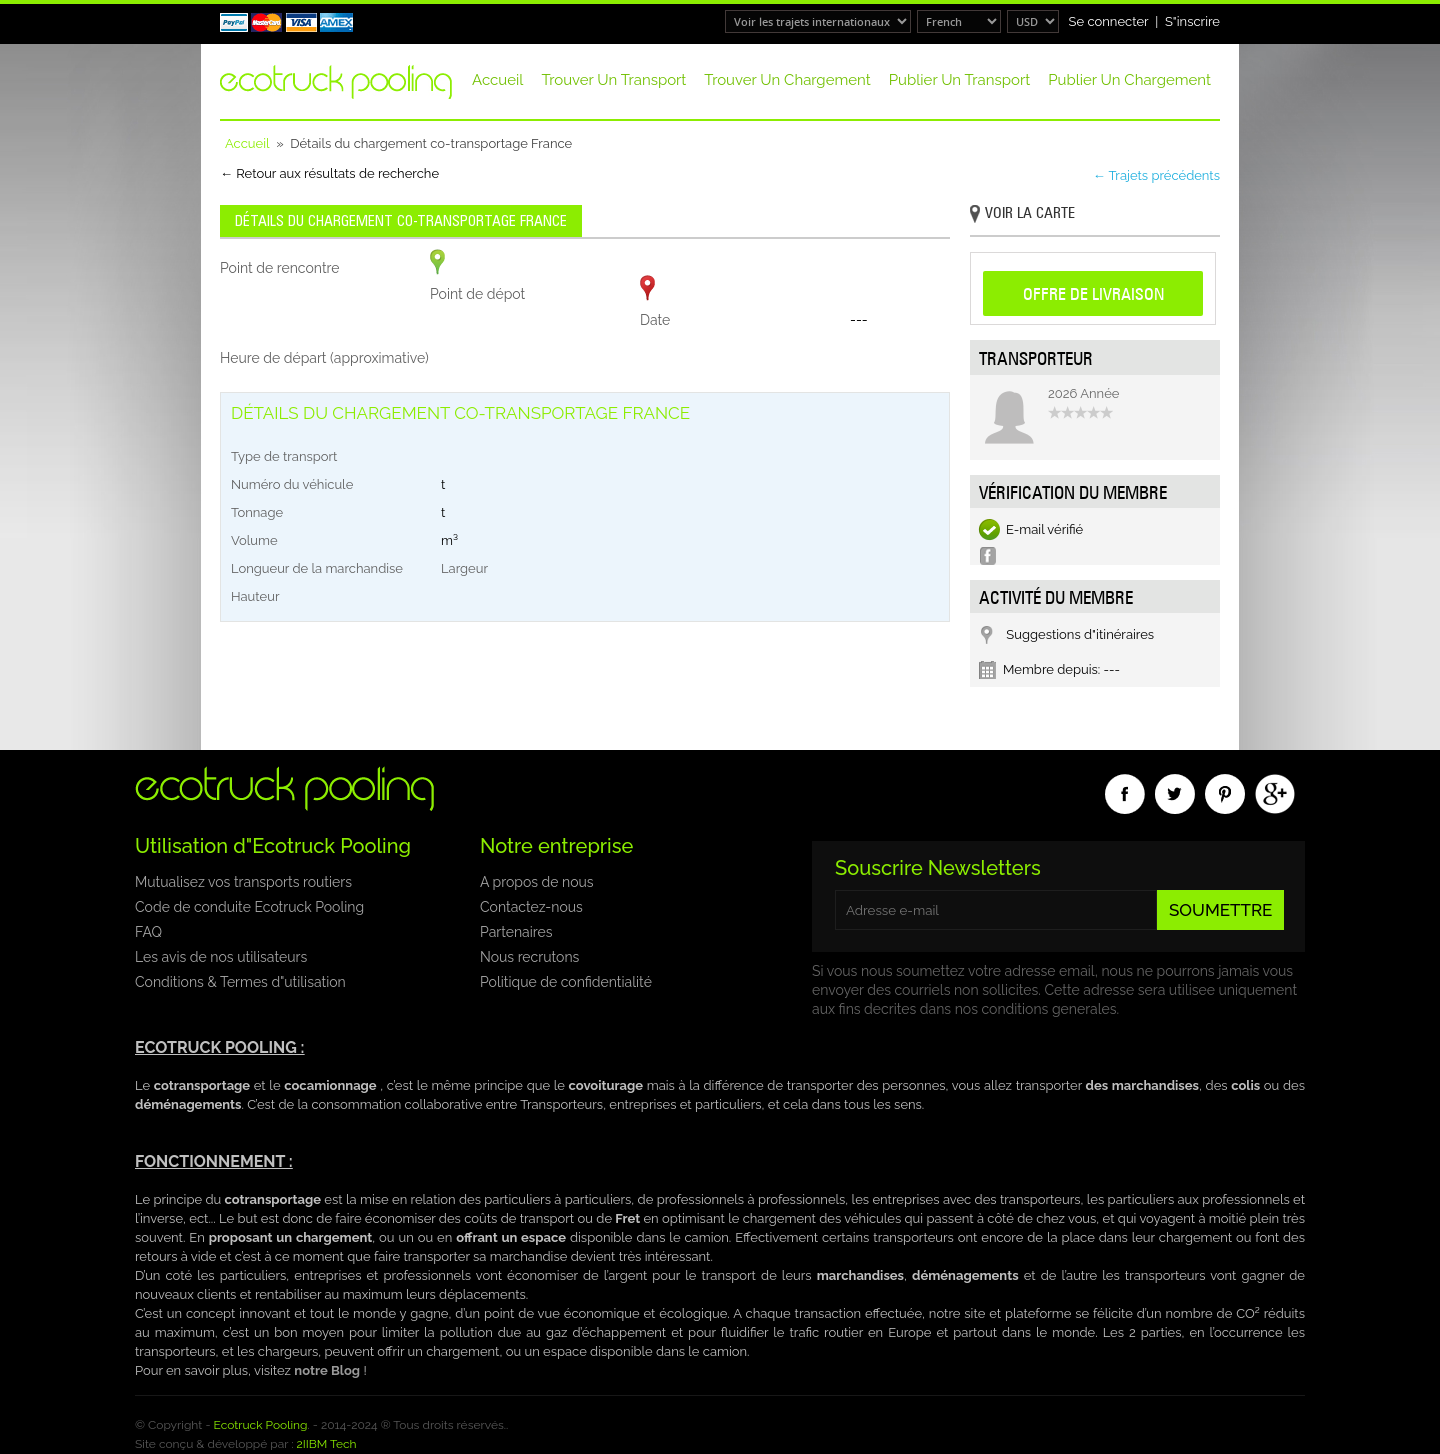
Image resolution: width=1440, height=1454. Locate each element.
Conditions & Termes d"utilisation (240, 982)
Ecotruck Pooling (261, 1425)
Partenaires (516, 932)
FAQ (148, 932)
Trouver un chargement (787, 80)
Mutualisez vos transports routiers (243, 882)
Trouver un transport (613, 80)
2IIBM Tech (327, 1444)
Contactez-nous (531, 907)
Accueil (497, 80)
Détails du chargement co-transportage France (401, 221)
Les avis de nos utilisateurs (221, 957)
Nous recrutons (529, 957)
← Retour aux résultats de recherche (329, 173)
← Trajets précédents (1156, 175)
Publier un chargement (1129, 80)
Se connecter (1109, 21)
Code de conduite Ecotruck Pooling (249, 907)
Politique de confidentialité (566, 982)
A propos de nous (537, 882)
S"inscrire (1192, 21)
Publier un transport (959, 80)
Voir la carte (1022, 214)
